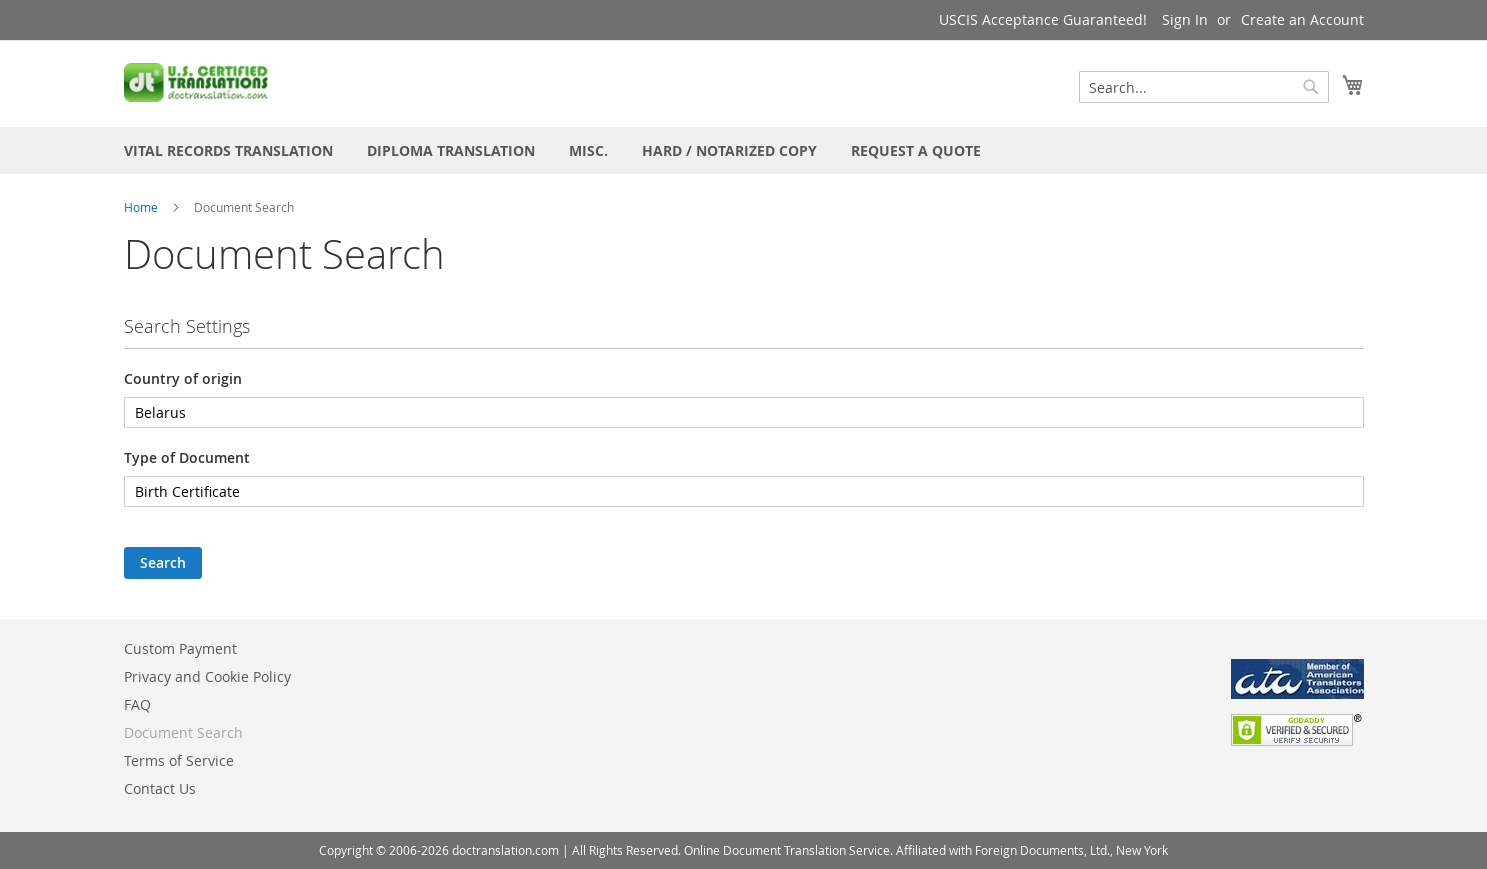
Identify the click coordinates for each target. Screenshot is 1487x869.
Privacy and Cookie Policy (207, 676)
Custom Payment (180, 648)
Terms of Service (179, 760)
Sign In (1185, 19)
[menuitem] (228, 150)
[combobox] (1204, 87)
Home (141, 207)
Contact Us (160, 788)
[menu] (744, 150)
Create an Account (1302, 19)
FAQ (137, 704)
